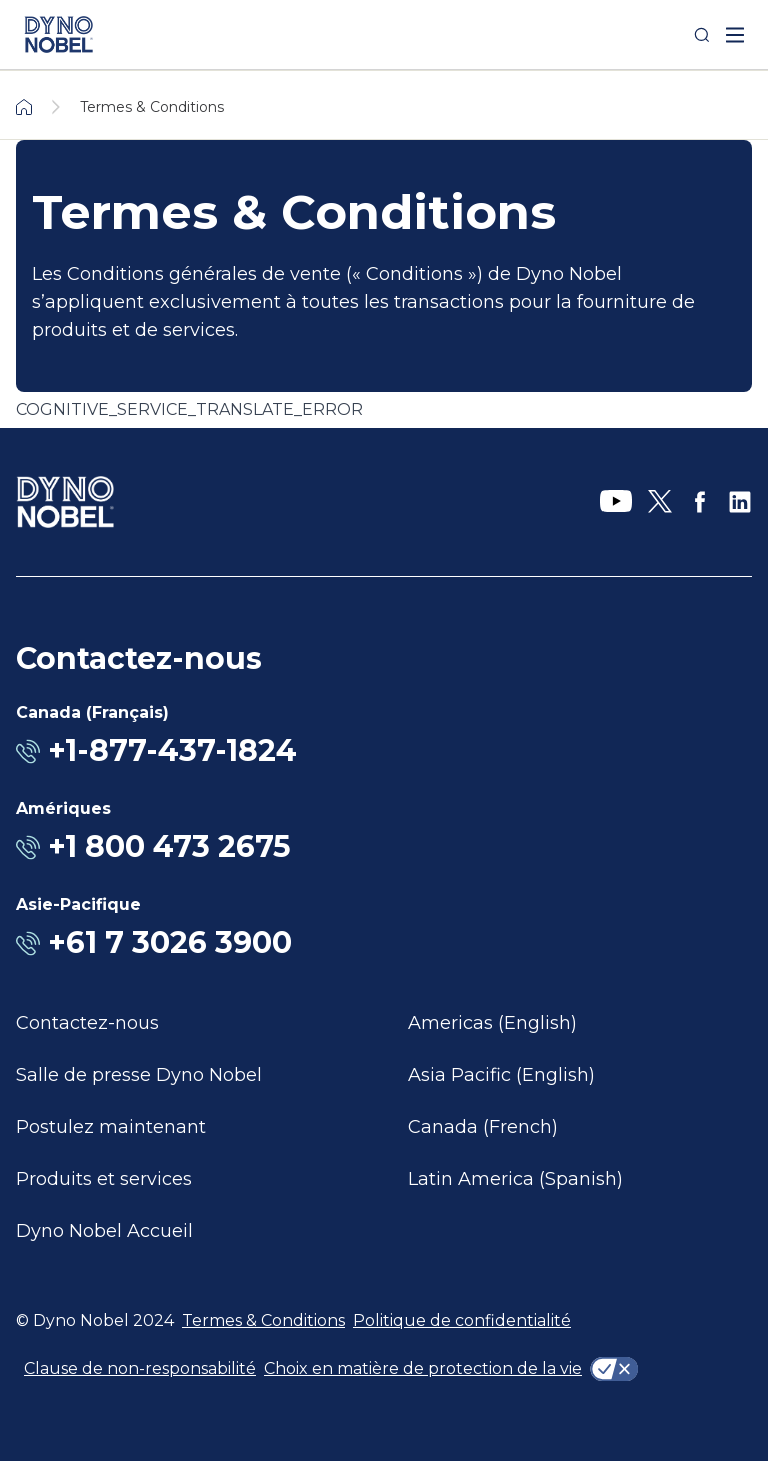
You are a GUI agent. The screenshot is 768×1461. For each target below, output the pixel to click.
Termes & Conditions (263, 1320)
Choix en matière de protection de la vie (423, 1368)
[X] (660, 502)
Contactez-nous (87, 1023)
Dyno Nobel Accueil (104, 1231)
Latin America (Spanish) (515, 1179)
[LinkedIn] (740, 502)
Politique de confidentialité (462, 1320)
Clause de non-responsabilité (140, 1368)
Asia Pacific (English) (501, 1075)
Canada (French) (483, 1127)
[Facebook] (700, 502)
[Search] (702, 35)
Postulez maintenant (111, 1127)
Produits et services (104, 1179)
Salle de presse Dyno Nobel (139, 1075)
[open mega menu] (735, 35)
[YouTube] (616, 502)
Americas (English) (492, 1023)
